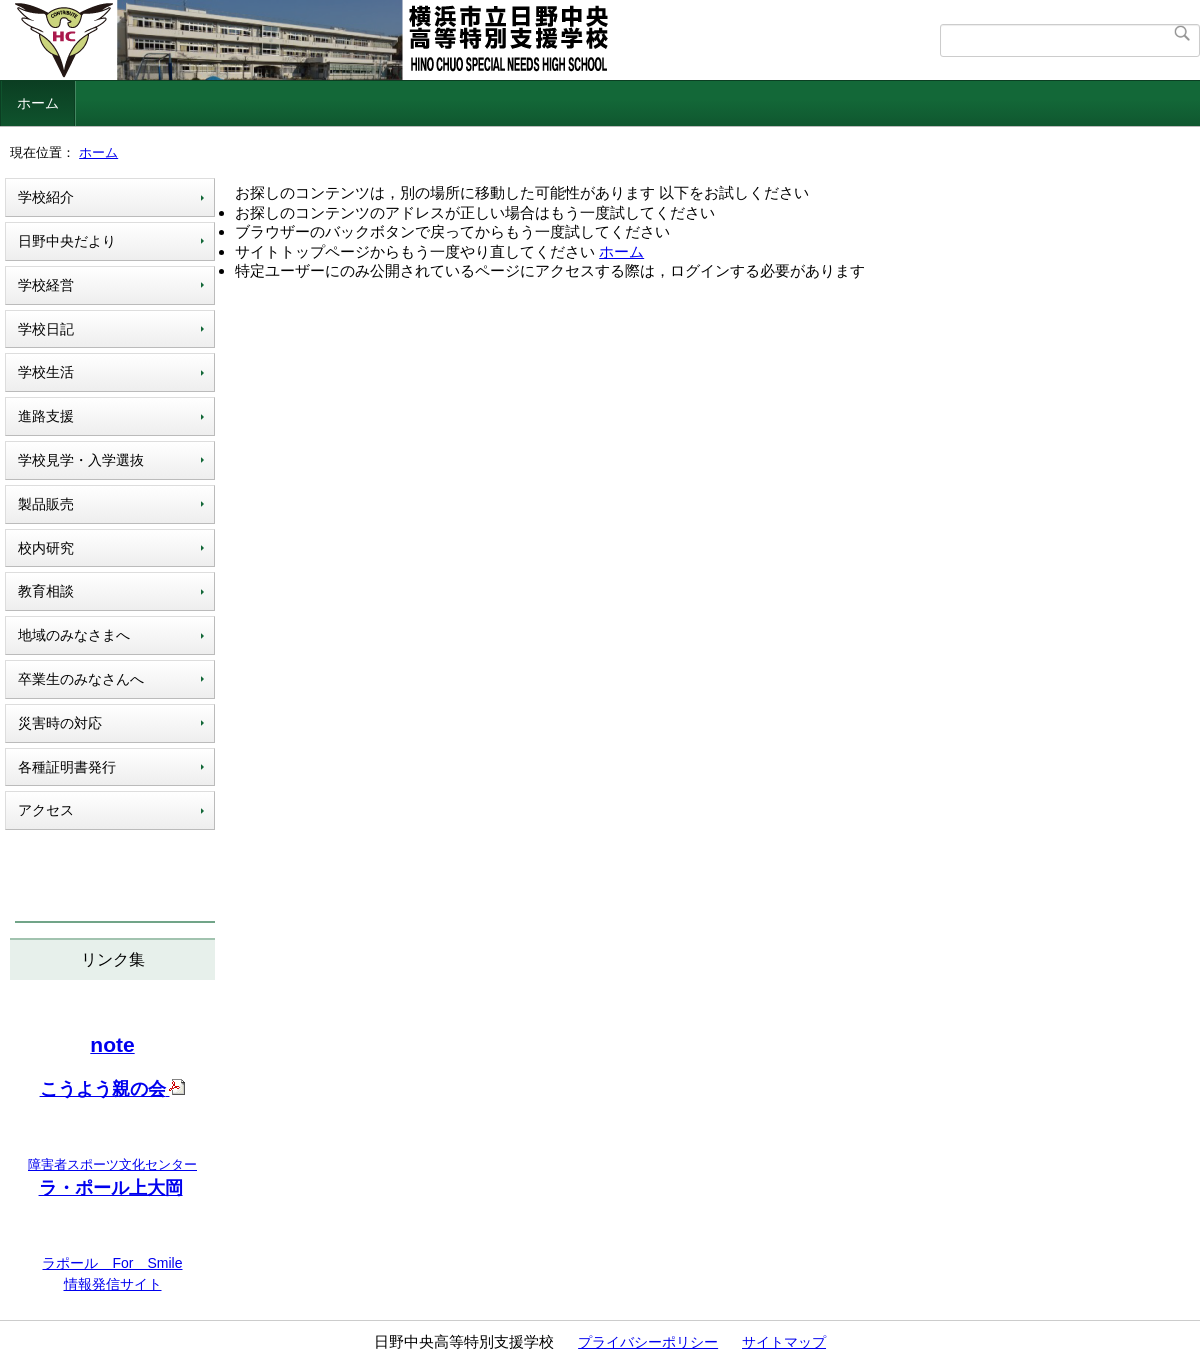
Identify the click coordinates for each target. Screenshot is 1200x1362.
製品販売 (46, 504)
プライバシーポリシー (648, 1342)
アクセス (46, 810)
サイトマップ (784, 1342)
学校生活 (46, 372)
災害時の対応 (60, 723)
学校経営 (46, 285)
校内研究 (46, 548)
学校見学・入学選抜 (81, 460)
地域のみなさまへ (74, 635)
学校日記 (46, 329)
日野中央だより (67, 241)
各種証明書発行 (67, 767)
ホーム (38, 103)
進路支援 (46, 416)
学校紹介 (46, 197)
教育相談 (46, 591)
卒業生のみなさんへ (81, 679)
